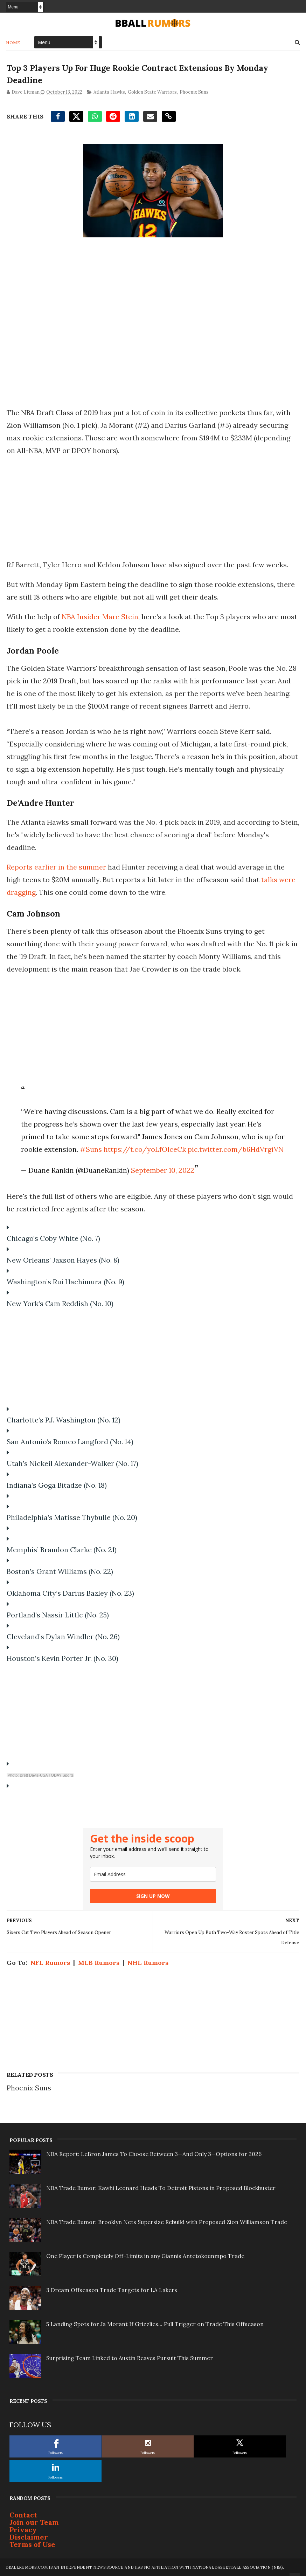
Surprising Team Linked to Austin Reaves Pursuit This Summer (129, 2357)
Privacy (23, 2529)
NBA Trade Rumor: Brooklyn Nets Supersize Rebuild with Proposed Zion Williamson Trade (166, 2221)
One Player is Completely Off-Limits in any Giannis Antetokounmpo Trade (145, 2255)
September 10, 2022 (162, 1170)
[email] (153, 1874)
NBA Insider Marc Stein (99, 616)
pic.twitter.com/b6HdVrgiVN (235, 1149)
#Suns (90, 1149)
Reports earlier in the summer (55, 867)
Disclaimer (28, 2537)
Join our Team (34, 2522)
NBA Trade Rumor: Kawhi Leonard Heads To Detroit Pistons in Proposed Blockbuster (161, 2187)
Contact (23, 2514)
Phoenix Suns (193, 92)
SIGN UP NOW (153, 1896)
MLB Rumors (98, 1963)
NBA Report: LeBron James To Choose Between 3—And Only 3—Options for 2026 (154, 2153)
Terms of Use (32, 2544)
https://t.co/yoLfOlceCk (144, 1149)
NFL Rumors (49, 1963)
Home (13, 41)
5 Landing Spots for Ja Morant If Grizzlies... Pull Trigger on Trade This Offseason (155, 2323)
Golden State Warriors (151, 92)
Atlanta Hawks (108, 92)
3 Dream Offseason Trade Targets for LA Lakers (111, 2289)
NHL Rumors (147, 1963)
